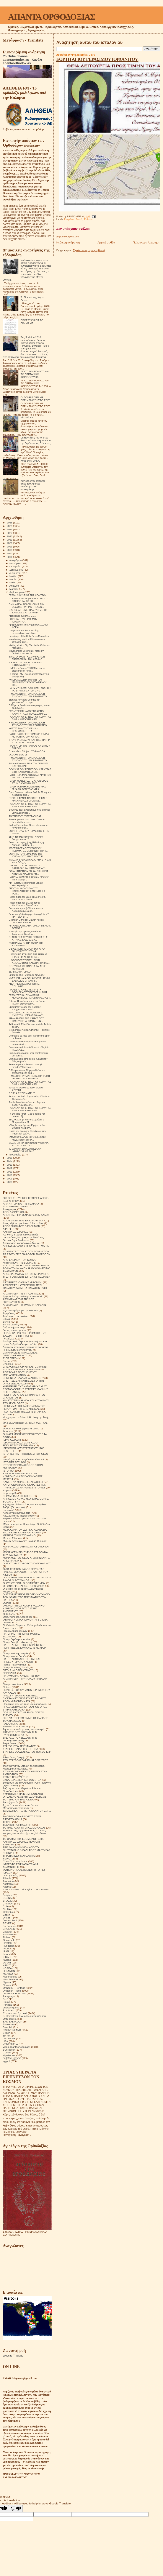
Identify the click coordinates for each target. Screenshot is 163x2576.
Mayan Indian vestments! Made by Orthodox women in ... (26, 652)
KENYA (7, 1965)
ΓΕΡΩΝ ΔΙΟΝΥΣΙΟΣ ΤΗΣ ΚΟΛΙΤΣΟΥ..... (29, 595)
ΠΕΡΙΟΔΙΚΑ (9, 1673)
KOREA (7, 1968)
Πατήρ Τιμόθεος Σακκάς (16, 1667)
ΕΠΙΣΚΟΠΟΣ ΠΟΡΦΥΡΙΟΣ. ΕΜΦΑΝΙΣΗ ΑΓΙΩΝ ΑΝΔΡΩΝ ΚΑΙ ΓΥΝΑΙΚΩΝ (25, 1368)
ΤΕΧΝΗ (7, 1822)
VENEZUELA (10, 2044)
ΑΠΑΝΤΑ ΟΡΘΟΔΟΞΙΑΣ (51, 16)
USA (5, 2041)
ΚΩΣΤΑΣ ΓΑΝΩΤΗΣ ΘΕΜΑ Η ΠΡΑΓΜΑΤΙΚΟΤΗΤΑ (23, 729)
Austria (7, 1886)
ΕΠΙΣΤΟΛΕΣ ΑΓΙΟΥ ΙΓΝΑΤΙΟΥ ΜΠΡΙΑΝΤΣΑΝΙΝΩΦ (20, 1373)
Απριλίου (14, 585)
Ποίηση (7, 1687)
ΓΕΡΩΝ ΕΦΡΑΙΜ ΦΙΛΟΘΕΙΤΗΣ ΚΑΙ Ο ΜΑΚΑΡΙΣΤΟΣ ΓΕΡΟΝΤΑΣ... (28, 799)
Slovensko (9, 2024)
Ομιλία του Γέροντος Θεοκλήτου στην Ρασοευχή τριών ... (27, 1132)
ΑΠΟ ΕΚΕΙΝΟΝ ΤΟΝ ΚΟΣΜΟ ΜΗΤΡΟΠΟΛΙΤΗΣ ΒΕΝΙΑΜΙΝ (19, 1261)
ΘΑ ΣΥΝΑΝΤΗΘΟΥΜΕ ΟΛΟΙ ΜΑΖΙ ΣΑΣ (25, 1422)
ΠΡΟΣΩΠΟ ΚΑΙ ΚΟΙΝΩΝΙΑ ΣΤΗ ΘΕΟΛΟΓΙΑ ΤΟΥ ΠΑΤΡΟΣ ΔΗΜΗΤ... (29, 991)
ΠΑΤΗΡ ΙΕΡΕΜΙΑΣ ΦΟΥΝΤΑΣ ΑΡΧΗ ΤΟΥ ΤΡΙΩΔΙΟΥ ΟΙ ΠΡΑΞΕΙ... (30, 776)
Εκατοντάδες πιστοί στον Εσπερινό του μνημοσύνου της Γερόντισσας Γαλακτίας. (36, 440)
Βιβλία (6, 1318)
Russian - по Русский (15, 2013)
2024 (10, 529)
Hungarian (9, 1945)
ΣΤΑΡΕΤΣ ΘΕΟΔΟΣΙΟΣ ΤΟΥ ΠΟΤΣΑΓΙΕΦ (27, 1751)
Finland (7, 1937)
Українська (9, 2055)
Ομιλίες (7, 1602)
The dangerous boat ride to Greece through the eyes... (26, 820)
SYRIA (6, 2032)
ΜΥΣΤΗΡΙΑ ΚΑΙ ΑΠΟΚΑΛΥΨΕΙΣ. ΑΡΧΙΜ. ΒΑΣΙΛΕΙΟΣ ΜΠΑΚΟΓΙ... (29, 979)
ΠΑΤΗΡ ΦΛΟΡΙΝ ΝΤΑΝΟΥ (18, 1670)
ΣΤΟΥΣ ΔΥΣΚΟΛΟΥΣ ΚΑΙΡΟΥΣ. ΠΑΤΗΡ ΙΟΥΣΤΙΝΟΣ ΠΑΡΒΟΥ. (29, 741)
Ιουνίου (14, 579)
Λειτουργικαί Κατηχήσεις (16, 1512)
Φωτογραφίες (10, 1875)
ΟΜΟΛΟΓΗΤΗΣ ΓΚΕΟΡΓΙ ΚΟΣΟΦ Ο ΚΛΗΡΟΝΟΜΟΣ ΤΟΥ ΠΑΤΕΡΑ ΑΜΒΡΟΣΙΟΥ (23, 1608)
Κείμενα (7, 1490)
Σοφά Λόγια (9, 1743)
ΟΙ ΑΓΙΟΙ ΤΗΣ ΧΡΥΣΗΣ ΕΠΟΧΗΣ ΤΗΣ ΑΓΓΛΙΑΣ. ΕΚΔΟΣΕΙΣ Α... (28, 938)
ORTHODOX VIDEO (14, 1993)
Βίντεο (6, 1321)
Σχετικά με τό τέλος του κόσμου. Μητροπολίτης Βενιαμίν (21, 1806)
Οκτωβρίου (16, 566)
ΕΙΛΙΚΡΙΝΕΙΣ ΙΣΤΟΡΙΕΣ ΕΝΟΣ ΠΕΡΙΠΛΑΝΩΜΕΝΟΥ (20, 1354)
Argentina (8, 1881)
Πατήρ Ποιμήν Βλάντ (14, 1664)
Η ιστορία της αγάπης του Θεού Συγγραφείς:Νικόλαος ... (25, 932)
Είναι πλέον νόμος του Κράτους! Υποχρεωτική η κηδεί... (25, 1008)
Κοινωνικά (8, 1510)
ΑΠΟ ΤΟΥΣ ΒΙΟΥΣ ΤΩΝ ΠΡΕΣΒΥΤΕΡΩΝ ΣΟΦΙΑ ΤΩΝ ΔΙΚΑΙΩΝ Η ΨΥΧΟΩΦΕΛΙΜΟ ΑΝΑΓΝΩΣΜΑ (26, 1268)
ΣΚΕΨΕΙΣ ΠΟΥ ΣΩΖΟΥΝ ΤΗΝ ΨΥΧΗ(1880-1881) (20, 1739)
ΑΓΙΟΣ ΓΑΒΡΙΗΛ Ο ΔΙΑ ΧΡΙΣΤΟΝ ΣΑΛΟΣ (26, 1214)
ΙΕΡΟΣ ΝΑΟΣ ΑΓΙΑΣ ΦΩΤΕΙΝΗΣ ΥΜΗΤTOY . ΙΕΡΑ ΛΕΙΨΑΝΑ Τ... (26, 1013)
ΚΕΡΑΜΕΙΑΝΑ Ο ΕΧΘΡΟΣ (18, 1495)
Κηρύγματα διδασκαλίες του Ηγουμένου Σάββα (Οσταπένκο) (25, 1506)
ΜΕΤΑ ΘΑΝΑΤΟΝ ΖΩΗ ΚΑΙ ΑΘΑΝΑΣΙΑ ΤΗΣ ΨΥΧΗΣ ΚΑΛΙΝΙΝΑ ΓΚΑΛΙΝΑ (25, 1531)
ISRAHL (7, 1956)
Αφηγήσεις (9, 1313)
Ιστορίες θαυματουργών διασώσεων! (23, 1459)
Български (9, 2049)
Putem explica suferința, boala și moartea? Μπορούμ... (25, 1065)
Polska (6, 2001)
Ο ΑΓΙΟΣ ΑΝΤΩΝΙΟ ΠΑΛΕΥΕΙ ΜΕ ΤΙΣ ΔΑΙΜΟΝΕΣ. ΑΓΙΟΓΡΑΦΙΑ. (28, 611)
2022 (10, 536)
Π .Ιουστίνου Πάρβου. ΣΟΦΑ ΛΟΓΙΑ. (27, 751)
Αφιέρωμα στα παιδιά (15, 1316)
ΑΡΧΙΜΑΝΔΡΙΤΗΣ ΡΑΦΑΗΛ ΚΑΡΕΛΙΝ (24, 1304)
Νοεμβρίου (16, 563)
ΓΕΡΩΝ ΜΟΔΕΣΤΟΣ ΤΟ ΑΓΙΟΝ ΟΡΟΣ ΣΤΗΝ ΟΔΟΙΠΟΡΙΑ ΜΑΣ (28, 782)
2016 (10, 556)
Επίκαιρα (88, 219)
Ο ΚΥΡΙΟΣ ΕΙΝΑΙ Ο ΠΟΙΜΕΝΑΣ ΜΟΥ (24, 1583)
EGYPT (7, 1923)
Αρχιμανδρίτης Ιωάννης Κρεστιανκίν (23, 1296)
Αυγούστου (15, 573)
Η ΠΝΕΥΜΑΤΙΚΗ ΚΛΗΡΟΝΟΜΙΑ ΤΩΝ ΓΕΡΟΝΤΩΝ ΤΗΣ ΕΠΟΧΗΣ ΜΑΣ (24, 1407)
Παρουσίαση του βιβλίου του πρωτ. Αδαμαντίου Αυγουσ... (26, 909)
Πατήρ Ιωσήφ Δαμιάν (14, 1656)
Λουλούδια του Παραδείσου (18, 1515)
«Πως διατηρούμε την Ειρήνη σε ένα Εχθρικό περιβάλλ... (27, 1126)
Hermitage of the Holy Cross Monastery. (29, 636)
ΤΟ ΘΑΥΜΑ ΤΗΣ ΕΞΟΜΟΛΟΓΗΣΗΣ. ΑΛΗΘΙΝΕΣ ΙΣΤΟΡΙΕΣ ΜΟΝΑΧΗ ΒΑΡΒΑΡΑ (23, 1841)
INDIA (6, 1948)
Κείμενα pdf (9, 1493)
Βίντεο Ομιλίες (11, 1324)
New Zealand (10, 1979)
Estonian (8, 1934)
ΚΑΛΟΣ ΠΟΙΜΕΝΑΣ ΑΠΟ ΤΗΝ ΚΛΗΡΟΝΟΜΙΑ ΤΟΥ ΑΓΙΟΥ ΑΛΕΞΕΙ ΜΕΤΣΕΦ (23, 1476)
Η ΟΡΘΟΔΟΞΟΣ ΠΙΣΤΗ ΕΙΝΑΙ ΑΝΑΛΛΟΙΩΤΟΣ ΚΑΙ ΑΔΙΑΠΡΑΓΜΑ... (29, 961)
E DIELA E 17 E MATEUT (22, 1093)
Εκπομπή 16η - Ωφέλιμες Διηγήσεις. (27, 975)
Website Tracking (13, 2355)
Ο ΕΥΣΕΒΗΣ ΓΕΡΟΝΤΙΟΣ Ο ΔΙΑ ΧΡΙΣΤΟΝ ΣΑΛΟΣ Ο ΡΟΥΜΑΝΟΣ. (27, 1579)
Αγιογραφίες (9, 1209)
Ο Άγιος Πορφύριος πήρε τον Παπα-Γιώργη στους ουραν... (27, 1002)
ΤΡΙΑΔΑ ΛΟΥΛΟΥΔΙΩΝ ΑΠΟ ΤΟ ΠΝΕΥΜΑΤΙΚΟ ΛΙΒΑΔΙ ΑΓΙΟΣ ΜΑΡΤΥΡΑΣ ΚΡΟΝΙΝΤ (26, 1850)
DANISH (7, 1917)
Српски (7, 2052)
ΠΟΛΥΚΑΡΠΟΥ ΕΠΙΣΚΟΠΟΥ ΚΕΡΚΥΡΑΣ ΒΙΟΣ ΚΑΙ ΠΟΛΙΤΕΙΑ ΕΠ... (30, 718)
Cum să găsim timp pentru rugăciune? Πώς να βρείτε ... (28, 1060)
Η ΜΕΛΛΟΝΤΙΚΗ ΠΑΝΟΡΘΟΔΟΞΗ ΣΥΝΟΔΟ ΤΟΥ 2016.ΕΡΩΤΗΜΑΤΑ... (29, 695)
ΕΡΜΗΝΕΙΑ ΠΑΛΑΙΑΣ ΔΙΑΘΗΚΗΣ (22, 1377)
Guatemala (9, 1940)
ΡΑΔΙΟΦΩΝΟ (10, 1723)
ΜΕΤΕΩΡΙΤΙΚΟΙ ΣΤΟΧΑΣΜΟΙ (19, 1535)
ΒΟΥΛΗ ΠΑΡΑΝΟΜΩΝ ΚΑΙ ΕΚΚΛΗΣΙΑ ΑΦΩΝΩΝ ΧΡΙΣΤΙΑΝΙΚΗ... (28, 872)
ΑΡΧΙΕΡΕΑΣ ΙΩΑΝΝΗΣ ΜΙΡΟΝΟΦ (22, 1282)
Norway (7, 1985)
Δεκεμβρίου (15, 560)
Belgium (7, 1895)
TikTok (6, 2035)
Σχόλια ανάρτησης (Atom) (89, 250)
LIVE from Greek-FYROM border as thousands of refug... (27, 669)
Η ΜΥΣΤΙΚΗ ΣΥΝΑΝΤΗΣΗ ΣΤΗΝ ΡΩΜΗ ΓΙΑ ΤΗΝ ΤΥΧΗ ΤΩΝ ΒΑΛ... (29, 1077)
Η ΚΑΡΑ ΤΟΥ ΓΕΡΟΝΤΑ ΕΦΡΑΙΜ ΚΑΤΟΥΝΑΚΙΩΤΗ (25, 663)
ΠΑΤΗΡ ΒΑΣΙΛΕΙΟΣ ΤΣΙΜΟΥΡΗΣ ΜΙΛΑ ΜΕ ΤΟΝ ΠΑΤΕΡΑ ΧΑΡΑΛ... (29, 735)
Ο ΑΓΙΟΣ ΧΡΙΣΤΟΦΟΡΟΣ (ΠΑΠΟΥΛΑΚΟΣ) (27, 1563)
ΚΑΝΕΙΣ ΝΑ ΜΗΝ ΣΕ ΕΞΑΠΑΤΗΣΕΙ (23, 1481)
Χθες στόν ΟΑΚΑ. (31, 460)
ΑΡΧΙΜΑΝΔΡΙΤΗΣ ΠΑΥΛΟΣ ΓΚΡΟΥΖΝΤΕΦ (18, 1300)
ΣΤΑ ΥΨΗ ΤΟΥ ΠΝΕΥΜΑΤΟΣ (19, 1746)
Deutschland (10, 1920)
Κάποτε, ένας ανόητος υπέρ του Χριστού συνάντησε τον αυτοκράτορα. (33, 485)
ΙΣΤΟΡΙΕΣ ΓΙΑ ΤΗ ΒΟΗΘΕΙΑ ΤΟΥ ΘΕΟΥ (26, 1453)
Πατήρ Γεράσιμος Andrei (16, 1639)
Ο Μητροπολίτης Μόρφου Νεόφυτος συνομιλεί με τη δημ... (27, 1071)
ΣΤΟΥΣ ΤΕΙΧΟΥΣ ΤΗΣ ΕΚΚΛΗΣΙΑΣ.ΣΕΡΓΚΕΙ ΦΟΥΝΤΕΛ (22, 1778)
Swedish (7, 2027)
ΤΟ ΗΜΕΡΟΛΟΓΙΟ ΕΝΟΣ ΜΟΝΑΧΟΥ (24, 1827)
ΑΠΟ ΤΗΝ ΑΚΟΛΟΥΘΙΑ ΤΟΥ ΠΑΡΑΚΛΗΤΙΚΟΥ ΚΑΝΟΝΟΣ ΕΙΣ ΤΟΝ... (27, 891)
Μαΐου (13, 582)
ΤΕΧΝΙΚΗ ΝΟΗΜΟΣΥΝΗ (17, 1824)
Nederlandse (10, 1976)
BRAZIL (7, 1900)
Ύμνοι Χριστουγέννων (15, 1861)
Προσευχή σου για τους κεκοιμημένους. (25, 1703)
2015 (10, 1157)
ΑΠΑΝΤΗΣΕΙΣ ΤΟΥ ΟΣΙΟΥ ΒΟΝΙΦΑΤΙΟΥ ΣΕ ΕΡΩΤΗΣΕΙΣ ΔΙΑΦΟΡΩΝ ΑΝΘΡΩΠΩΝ (26, 1253)
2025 (10, 526)
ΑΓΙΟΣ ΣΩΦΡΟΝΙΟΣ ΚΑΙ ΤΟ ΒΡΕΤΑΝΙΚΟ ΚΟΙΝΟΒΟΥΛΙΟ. (35, 374)
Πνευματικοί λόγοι (13, 1684)
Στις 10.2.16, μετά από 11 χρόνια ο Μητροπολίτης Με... (26, 1120)
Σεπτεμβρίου (17, 569)
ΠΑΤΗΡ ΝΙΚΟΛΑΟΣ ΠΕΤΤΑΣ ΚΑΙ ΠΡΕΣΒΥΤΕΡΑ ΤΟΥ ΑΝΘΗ (21, 1660)
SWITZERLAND (12, 2030)
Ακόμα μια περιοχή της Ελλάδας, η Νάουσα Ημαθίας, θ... (26, 843)
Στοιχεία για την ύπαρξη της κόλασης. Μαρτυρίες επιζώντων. (24, 1767)
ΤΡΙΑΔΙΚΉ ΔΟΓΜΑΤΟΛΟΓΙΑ (19, 1855)
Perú (5, 1999)
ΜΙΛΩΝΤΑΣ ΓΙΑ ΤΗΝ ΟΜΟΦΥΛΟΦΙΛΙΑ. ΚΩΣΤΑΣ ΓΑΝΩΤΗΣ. (29, 1144)
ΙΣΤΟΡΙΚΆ (8, 1470)
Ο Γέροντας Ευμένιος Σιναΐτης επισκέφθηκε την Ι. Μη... (24, 631)
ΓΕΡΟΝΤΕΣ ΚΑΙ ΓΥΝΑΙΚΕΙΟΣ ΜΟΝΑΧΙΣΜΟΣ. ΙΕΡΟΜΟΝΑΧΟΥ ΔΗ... (30, 996)
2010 (10, 1175)
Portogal (7, 2004)
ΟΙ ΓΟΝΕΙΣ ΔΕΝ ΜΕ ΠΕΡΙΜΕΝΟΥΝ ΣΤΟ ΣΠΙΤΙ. (36, 399)
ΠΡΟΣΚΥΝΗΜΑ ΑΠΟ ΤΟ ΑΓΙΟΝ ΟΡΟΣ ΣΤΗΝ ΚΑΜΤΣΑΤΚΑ (25, 1708)
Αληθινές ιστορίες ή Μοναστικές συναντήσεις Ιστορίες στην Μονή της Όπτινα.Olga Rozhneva (23, 1237)
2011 (10, 1171)
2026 (10, 522)
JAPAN (7, 1962)
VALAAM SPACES (18, 754)
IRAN (6, 1951)
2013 (10, 1164)
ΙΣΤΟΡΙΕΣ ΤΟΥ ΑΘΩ (14, 1462)
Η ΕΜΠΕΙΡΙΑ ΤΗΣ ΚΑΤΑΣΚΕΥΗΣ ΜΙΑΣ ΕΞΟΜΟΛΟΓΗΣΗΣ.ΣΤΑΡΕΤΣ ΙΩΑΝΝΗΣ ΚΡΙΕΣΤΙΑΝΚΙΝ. (25, 1389)
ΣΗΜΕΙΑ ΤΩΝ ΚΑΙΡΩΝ (15, 1726)
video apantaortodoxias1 (17, 2046)
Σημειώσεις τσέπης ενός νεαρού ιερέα (24, 1729)
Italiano (7, 1959)
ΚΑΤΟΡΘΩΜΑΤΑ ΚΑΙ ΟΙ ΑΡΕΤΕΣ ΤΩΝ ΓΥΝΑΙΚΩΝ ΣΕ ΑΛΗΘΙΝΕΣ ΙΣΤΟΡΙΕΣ (24, 1486)
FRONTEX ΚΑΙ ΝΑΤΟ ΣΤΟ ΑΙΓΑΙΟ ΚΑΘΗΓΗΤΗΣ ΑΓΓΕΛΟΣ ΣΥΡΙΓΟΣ (28, 712)
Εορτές (79, 219)
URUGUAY (9, 2038)
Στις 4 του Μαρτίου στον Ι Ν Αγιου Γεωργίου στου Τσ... (26, 838)
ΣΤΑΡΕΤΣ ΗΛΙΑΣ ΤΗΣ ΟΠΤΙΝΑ (20, 1748)
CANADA (8, 1903)
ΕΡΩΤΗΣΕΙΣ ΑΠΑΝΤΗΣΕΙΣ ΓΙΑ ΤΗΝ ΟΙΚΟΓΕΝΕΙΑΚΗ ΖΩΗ (23, 1382)
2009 (10, 1178)
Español (7, 1931)
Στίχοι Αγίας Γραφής (14, 1757)
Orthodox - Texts (12, 1990)
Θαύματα (8, 1431)
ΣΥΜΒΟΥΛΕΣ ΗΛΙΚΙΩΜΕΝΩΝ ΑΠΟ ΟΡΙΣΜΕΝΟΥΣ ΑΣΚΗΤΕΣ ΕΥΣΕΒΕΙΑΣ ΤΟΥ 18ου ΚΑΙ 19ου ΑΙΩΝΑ (24, 1796)
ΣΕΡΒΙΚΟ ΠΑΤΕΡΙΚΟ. (20, 971)
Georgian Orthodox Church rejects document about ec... (26, 921)
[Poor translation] (16, 2508)
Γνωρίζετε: (69, 219)
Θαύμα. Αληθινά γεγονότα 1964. (21, 1428)
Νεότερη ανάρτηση (68, 242)
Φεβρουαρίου (17, 592)
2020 (10, 543)
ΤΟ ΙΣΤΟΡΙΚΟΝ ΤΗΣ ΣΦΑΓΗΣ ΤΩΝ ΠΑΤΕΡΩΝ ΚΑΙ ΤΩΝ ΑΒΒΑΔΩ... (27, 658)
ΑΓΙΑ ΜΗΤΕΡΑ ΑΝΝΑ (15, 1206)
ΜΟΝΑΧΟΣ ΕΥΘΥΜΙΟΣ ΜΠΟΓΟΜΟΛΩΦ (26, 1546)
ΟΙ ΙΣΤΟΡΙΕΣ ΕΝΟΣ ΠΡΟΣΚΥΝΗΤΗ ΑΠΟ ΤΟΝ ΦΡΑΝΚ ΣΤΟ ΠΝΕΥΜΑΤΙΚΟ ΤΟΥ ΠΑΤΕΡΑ (26, 1597)
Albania (7, 1878)
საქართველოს (12, 2058)
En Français (9, 1926)
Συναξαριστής (10, 1802)
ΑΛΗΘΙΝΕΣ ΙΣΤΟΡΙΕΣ (15, 1231)
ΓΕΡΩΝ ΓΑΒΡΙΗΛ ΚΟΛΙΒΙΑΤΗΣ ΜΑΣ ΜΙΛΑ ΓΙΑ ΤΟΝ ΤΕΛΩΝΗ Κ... (27, 787)
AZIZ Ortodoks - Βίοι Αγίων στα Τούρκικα (26, 1889)
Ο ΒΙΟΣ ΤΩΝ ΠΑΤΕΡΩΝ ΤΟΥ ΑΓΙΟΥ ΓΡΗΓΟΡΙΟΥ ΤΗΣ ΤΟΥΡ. (27, 950)
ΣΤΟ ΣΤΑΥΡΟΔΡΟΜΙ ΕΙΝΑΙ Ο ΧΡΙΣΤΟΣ (25, 1760)
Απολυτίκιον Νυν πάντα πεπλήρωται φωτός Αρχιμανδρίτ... (27, 1103)
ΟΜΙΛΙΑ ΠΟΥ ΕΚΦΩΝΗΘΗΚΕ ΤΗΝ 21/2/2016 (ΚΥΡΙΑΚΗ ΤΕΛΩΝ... (26, 605)
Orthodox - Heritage (14, 1987)
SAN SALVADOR (12, 2021)
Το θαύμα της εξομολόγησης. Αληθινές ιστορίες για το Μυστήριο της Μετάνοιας (25, 1832)
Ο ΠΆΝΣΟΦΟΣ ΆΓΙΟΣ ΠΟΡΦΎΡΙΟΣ (23, 1585)
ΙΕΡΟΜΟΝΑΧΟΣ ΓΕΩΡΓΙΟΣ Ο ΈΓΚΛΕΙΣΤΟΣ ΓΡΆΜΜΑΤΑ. (20, 1444)
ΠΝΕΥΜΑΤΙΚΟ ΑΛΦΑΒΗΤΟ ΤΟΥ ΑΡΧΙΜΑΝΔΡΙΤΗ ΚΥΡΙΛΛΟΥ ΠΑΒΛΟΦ (25, 1677)
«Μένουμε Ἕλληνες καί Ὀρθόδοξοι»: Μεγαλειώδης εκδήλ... (27, 1138)
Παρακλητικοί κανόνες (15, 1630)
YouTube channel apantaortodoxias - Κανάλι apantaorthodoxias (22, 59)
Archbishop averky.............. (22, 615)
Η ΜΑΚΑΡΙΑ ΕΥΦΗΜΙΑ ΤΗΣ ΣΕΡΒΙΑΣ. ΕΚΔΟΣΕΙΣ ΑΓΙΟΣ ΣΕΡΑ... (28, 955)
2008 (10, 1182)
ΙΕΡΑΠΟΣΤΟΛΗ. (12, 1439)
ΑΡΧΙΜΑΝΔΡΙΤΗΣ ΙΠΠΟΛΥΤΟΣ (21, 1293)
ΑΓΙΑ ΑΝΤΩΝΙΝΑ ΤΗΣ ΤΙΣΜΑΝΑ (21, 1203)
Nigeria (7, 1982)
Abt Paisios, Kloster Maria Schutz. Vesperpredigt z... (26, 884)
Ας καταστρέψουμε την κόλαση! (20, 1310)
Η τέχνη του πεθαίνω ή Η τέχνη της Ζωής (26, 1417)
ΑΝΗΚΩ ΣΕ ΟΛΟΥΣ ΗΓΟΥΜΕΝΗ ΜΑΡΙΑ (26, 1245)
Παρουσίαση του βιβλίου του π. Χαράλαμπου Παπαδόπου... (24, 904)
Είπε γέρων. (27, 417)
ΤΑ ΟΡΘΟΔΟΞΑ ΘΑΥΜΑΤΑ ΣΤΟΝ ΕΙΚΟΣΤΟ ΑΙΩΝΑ (22, 1818)
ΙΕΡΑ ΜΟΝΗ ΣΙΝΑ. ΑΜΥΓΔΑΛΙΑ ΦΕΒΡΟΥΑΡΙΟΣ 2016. (25, 1150)
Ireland (7, 1954)
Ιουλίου (14, 576)
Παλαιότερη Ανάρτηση (146, 242)
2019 (10, 546)
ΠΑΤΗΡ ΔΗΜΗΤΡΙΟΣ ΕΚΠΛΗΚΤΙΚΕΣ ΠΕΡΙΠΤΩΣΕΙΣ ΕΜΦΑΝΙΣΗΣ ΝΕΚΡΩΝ (25, 1646)
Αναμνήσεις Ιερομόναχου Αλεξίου (21, 1243)
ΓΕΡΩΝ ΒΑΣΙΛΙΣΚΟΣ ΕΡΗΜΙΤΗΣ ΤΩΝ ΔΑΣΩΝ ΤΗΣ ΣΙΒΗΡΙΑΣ (24, 1334)
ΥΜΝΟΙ (7, 1858)
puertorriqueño (11, 2007)
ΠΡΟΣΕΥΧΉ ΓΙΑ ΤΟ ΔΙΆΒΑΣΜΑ (32, 321)
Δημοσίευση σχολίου (67, 236)
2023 (10, 532)
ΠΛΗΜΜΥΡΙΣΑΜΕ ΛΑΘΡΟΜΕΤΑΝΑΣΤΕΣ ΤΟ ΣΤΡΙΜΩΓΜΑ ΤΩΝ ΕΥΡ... (30, 689)
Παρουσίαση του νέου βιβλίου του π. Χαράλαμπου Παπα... (27, 898)
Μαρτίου (14, 589)
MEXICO (8, 1973)
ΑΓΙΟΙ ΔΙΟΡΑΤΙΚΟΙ (13, 1212)
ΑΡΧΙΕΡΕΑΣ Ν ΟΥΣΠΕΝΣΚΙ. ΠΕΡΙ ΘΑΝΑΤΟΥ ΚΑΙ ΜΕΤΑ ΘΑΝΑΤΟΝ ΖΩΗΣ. (25, 1286)
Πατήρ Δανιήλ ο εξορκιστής (18, 1642)
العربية (6, 2061)
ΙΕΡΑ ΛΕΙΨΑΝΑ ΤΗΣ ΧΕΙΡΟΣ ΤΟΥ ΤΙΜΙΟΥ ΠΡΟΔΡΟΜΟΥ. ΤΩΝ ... (26, 1019)
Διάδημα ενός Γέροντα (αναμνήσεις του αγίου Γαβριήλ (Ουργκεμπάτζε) (25, 1343)
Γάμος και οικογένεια (14, 1330)
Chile (6, 1906)
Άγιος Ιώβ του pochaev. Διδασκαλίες (23, 1223)
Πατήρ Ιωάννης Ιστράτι (15, 1653)
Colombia (8, 1911)
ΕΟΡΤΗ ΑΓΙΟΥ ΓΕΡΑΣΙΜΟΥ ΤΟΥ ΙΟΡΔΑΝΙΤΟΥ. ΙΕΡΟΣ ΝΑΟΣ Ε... (27, 855)
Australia (8, 1883)
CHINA (7, 1909)
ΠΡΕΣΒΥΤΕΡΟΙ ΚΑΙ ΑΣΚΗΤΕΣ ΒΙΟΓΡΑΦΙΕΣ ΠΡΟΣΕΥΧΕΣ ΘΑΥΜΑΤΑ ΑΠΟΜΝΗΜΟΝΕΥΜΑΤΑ (24, 1698)
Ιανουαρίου (16, 1154)
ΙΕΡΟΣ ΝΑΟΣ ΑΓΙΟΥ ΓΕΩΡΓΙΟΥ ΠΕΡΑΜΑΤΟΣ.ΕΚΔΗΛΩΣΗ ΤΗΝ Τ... (28, 849)
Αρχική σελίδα (106, 242)
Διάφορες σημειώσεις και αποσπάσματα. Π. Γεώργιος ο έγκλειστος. (25, 1348)
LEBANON (9, 1971)
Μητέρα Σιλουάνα (13, 1538)
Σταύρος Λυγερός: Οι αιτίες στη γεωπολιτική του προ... (24, 701)
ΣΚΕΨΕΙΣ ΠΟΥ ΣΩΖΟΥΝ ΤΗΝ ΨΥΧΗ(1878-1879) (20, 1733)
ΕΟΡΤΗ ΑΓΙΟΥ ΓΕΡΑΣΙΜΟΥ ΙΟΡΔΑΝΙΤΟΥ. (97, 59)
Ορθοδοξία (9, 1614)
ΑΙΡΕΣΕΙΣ (8, 1228)
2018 (10, 550)
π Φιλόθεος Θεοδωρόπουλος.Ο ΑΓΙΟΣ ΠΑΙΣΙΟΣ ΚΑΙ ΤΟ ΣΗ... (28, 599)
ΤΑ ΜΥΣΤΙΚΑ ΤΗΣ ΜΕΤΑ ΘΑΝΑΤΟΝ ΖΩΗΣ (27, 1810)
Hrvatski (7, 1942)
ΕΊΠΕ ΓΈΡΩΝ (11, 1358)
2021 (10, 539)
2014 (10, 1161)
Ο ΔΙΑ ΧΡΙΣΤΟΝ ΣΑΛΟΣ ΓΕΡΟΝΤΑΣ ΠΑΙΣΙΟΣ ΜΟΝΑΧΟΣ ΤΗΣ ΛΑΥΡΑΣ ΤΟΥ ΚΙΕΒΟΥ (25, 1572)
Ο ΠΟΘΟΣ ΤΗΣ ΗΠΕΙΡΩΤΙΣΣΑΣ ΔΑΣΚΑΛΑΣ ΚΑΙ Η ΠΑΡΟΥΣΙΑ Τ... (27, 866)
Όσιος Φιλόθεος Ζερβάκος (17, 1616)
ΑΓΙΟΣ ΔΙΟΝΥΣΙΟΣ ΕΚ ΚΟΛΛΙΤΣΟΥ (23, 1220)
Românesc (9, 2010)
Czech (6, 1914)
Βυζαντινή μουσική (13, 1327)
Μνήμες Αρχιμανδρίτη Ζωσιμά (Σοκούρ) (25, 1540)
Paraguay (8, 1996)
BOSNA (7, 1897)
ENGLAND (9, 1928)
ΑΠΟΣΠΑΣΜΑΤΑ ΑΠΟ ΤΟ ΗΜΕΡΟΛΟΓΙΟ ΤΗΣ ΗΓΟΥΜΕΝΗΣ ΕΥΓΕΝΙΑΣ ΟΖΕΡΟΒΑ (26, 1275)
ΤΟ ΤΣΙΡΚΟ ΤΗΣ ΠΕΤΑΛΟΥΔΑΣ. (25, 816)
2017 (10, 553)
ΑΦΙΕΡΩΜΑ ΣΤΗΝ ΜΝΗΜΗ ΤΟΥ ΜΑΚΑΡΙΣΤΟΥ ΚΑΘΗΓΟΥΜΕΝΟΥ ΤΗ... (27, 682)
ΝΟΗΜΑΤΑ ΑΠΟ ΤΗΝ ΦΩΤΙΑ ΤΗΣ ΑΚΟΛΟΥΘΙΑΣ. (26, 944)
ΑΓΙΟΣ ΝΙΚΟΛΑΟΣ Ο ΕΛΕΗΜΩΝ (21, 1226)
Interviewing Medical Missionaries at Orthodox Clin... (27, 640)
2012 (10, 1168)
